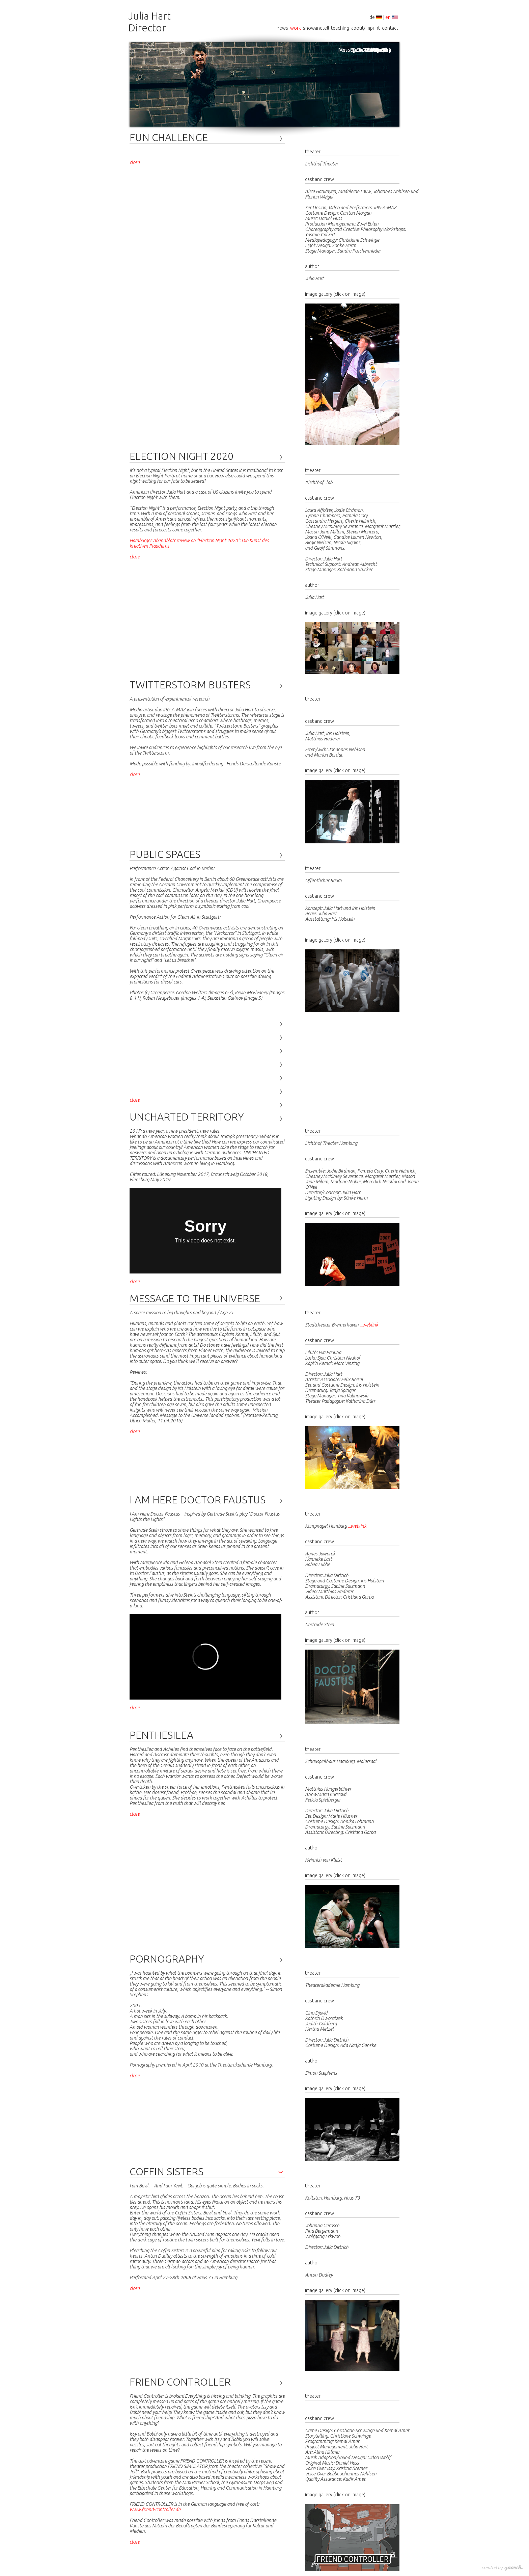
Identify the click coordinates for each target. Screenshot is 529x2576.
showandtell (316, 28)
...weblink (369, 1325)
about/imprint (365, 28)
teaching (340, 28)
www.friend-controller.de (155, 2509)
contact (390, 28)
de (372, 17)
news (282, 28)
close (135, 162)
